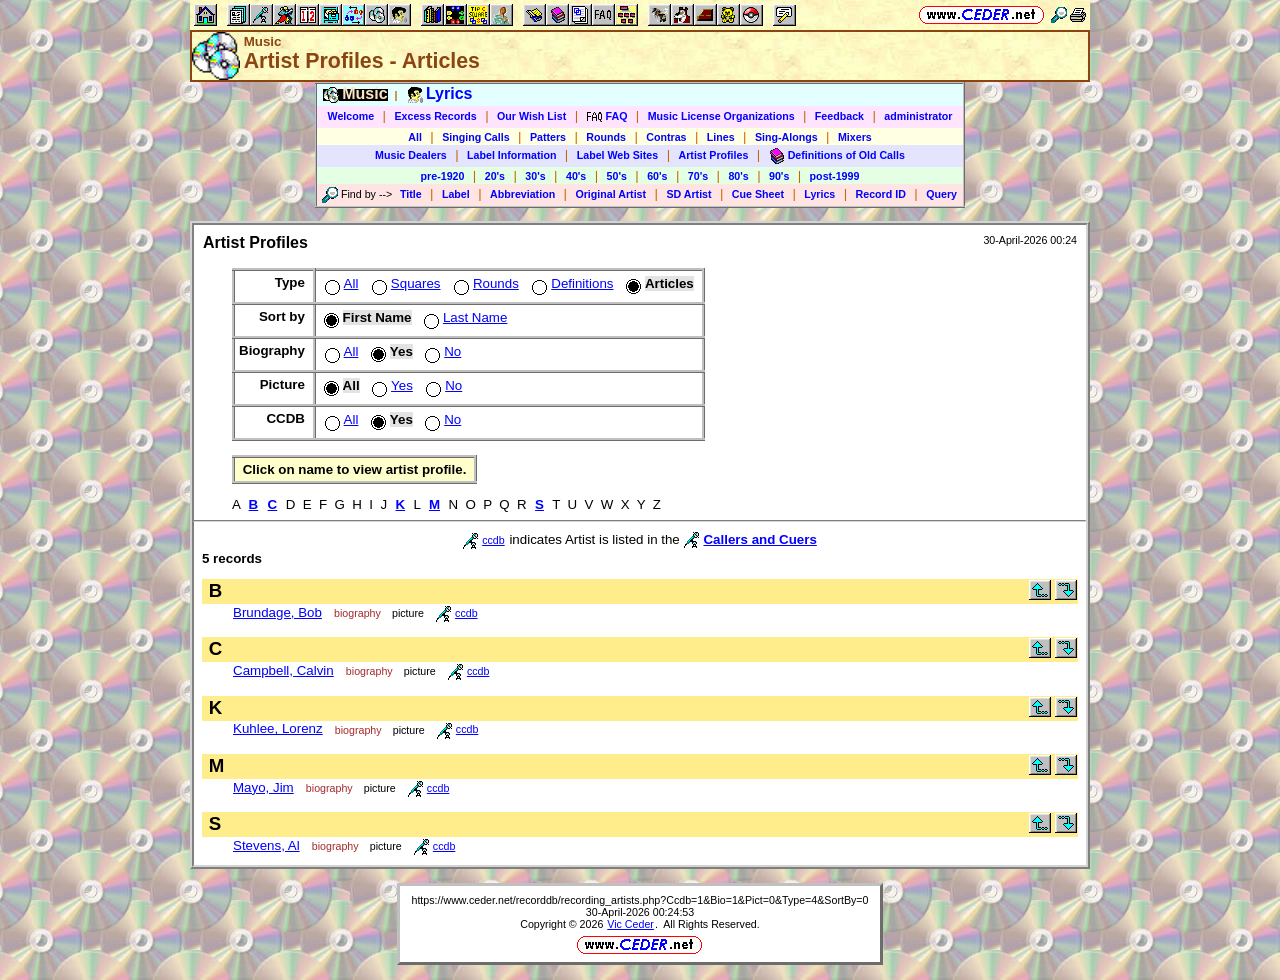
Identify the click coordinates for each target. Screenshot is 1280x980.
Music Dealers (411, 155)
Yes (390, 385)
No (441, 351)
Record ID (881, 194)
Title (411, 194)
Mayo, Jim (263, 787)
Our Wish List (531, 116)
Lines (721, 137)
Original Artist (610, 194)
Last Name (463, 317)
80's (738, 176)
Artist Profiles (714, 155)
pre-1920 (443, 176)
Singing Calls (476, 137)
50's (617, 176)
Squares (404, 283)
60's (657, 176)
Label (456, 194)
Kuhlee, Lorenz (278, 728)
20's (495, 176)
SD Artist (688, 194)
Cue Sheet (758, 194)
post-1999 (835, 176)
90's (779, 176)
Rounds (606, 137)
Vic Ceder (630, 924)
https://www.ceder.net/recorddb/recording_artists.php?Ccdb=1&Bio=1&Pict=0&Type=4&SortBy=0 (639, 900)
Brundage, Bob (277, 612)
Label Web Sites (618, 155)
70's (698, 176)
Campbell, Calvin (283, 670)
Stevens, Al (266, 845)
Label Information (511, 155)
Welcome (351, 116)
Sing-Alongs (786, 137)
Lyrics (819, 194)
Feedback (839, 116)
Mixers (855, 137)
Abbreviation (522, 194)
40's (576, 176)
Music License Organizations (721, 116)
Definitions (570, 283)
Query (941, 194)
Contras (666, 137)
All (415, 137)
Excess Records (435, 116)
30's (535, 176)
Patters (548, 137)
